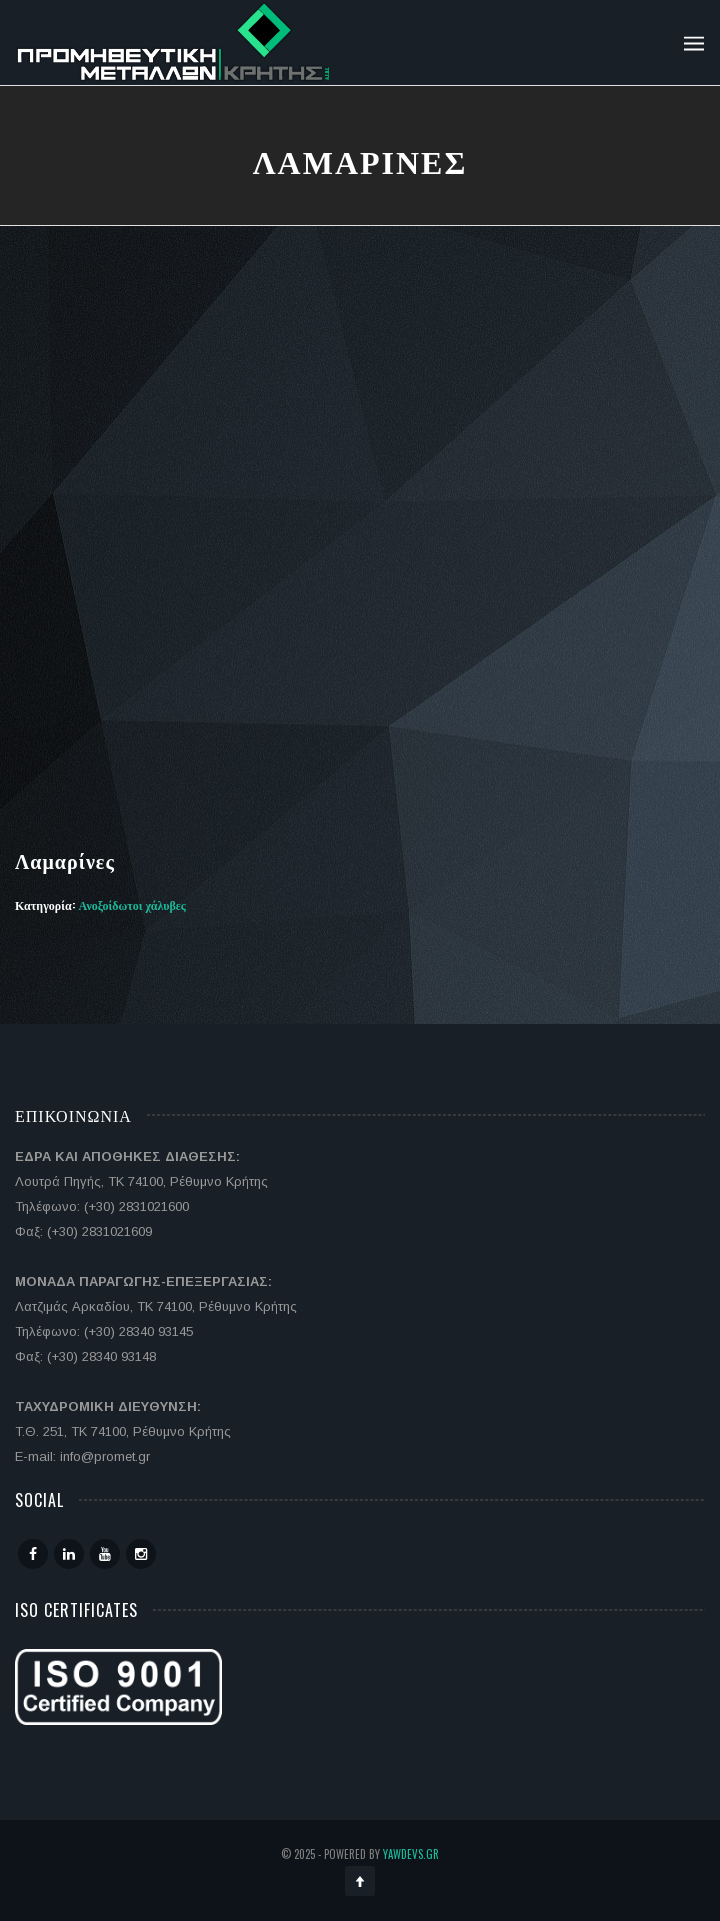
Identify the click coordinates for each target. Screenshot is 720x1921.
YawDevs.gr (411, 1854)
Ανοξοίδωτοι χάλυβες (132, 904)
